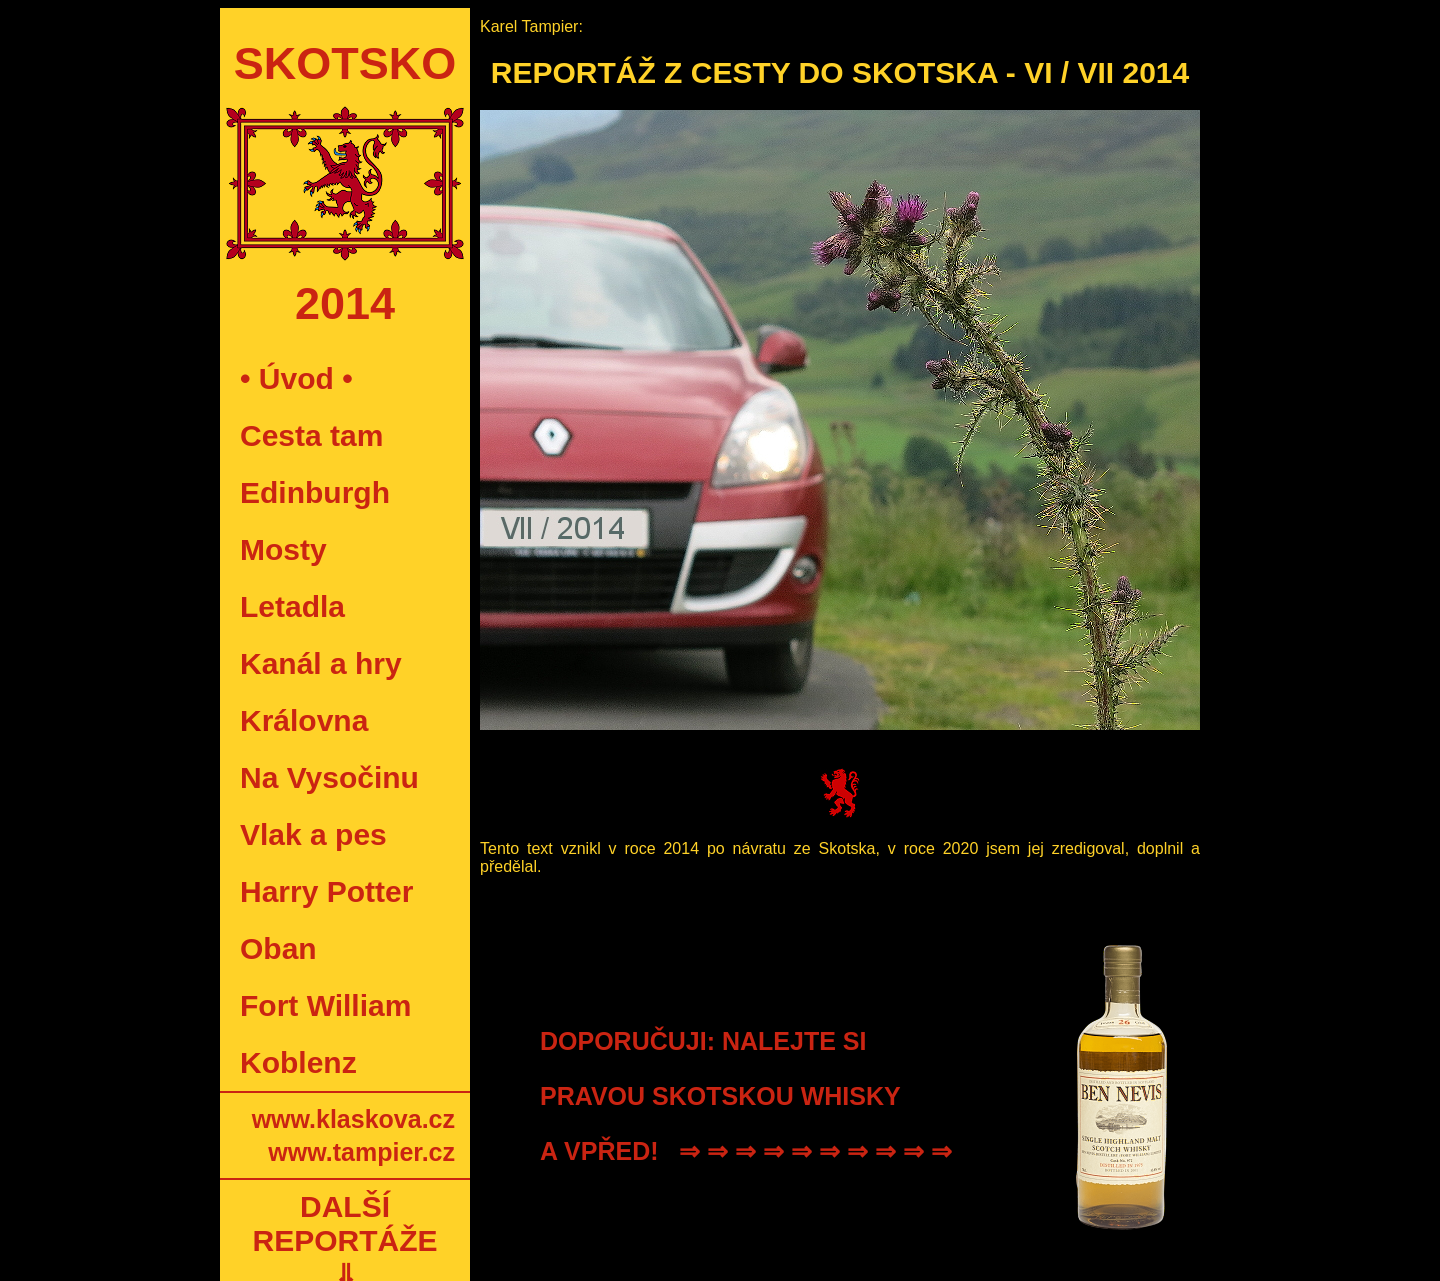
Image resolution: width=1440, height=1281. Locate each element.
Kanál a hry (321, 663)
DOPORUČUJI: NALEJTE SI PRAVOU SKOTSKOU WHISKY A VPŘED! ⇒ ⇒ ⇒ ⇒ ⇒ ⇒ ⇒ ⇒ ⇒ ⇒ (746, 1096)
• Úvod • (296, 378)
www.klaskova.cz (353, 1119)
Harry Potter (326, 891)
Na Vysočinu (329, 777)
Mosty (283, 549)
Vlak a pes (313, 834)
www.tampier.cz (361, 1152)
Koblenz (298, 1062)
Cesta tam (311, 435)
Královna (304, 720)
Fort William (325, 1005)
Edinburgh (315, 492)
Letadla (292, 606)
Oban (278, 948)
